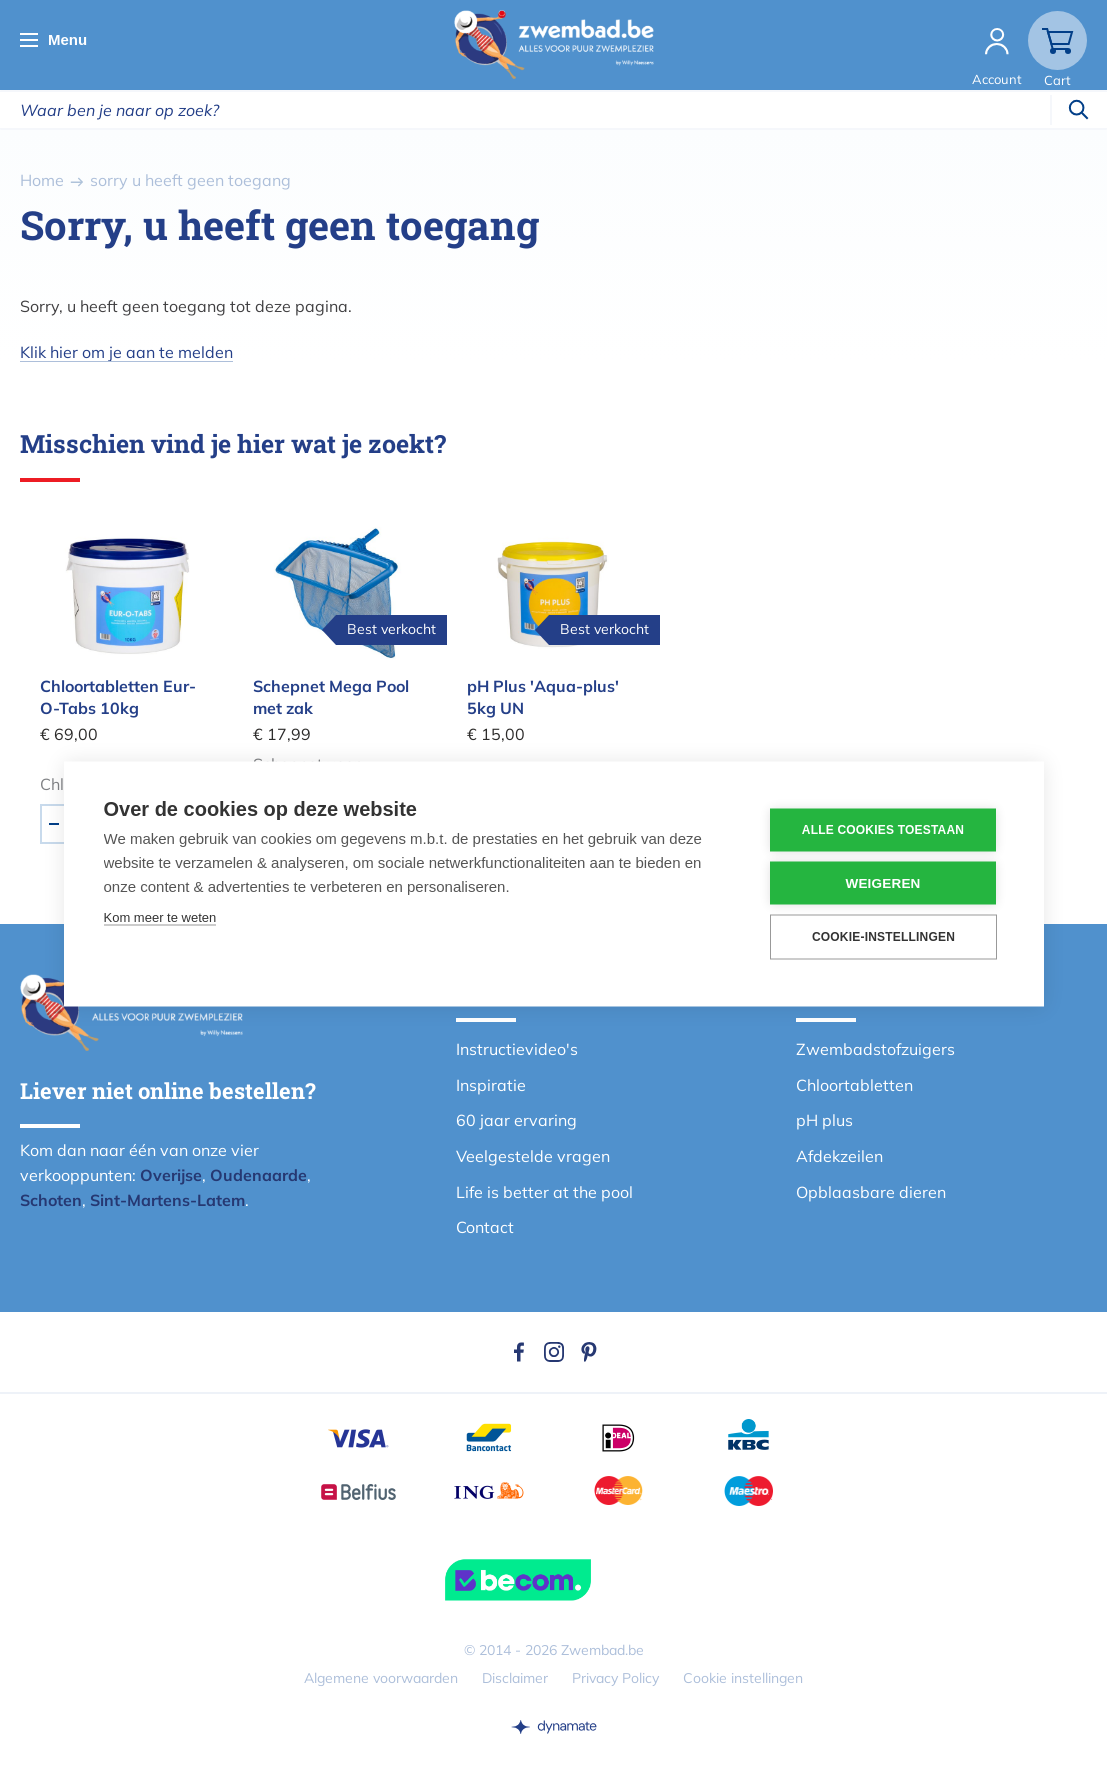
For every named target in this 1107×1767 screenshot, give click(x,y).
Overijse (171, 1175)
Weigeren (882, 882)
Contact (485, 1227)
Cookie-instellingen (883, 937)
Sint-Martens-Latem (167, 1200)
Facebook (519, 1352)
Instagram (554, 1352)
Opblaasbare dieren (871, 1192)
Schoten (51, 1200)
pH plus (824, 1120)
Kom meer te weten (160, 916)
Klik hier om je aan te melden (126, 352)
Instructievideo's (517, 1049)
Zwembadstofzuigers (875, 1049)
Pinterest (589, 1352)
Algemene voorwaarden (381, 1678)
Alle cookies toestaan (883, 830)
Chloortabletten (854, 1085)
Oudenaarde (258, 1175)
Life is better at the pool (544, 1192)
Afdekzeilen (839, 1156)
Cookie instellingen (743, 1678)
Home (42, 180)
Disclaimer (515, 1678)
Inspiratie (491, 1085)
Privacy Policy (615, 1678)
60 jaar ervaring (516, 1120)
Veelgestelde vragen (533, 1156)
